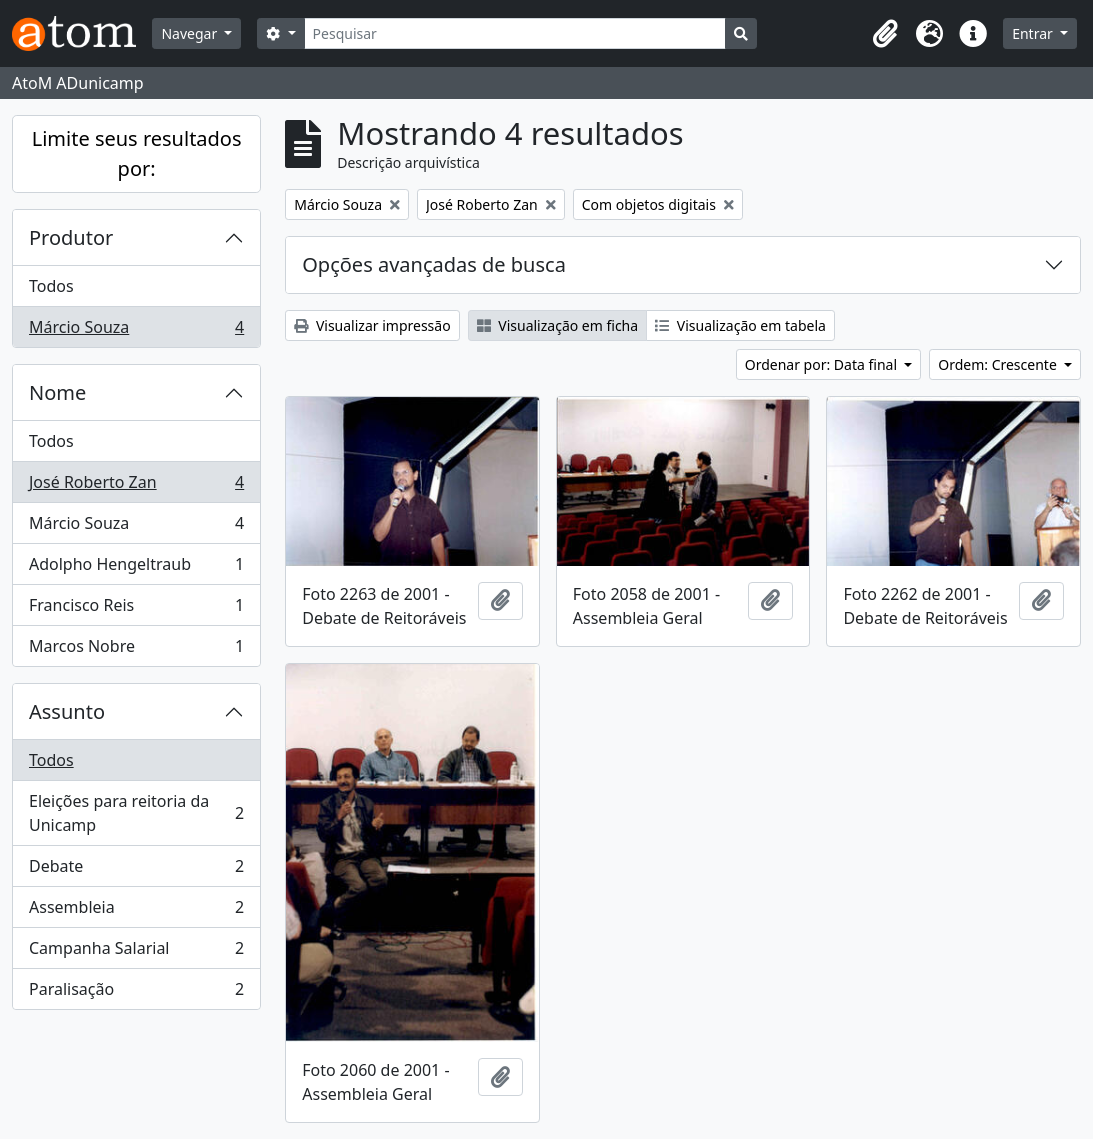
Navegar (190, 33)
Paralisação (136, 993)
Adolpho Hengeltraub (136, 568)
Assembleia (136, 911)
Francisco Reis (136, 609)
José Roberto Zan (136, 486)
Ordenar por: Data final (823, 364)
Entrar (1034, 33)
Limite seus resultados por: (137, 153)
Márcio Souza (136, 331)
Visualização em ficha (558, 325)
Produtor (71, 237)
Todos (51, 286)
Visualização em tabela (740, 325)
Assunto (67, 711)
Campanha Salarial (136, 952)
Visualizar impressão (372, 325)
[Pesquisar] (515, 33)
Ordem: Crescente (999, 364)
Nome (57, 392)
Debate (136, 870)
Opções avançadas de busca (434, 264)
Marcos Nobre (136, 650)
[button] (885, 34)
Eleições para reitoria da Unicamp (136, 813)
